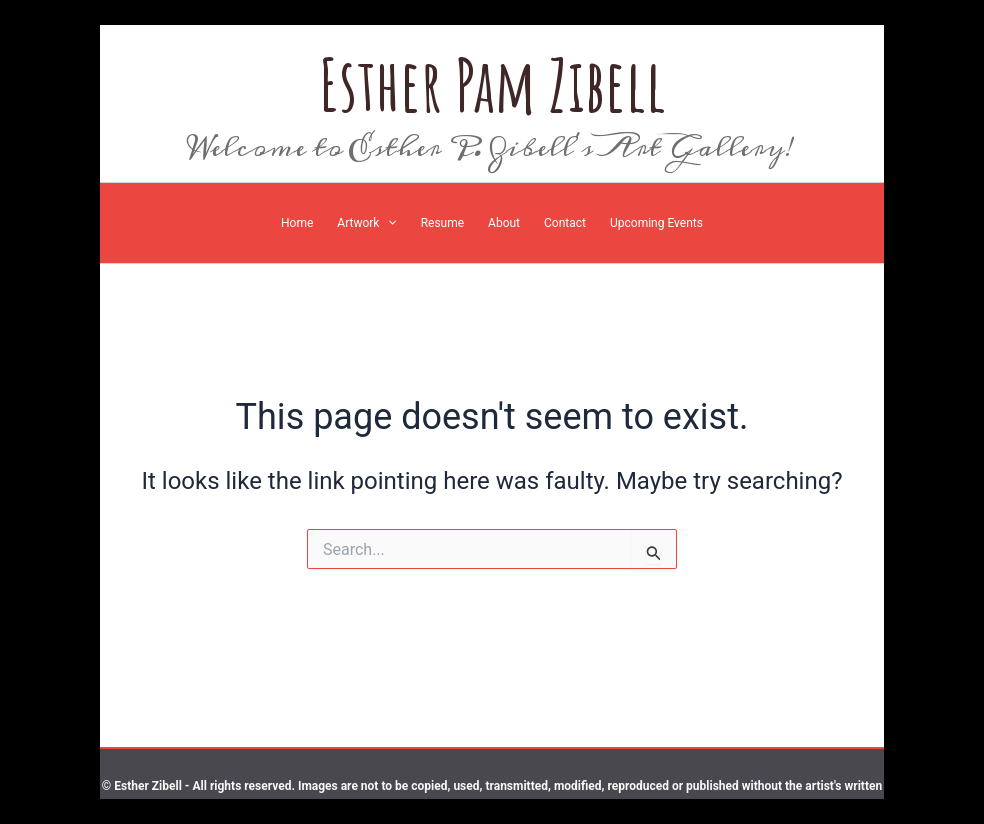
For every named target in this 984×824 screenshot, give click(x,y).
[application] (387, 223)
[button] (366, 223)
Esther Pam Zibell (492, 84)
